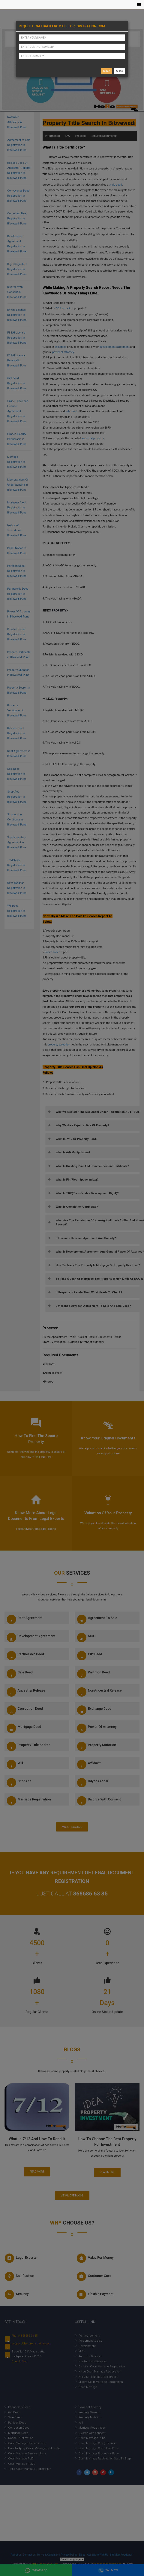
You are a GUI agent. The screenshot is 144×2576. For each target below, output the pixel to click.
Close (119, 54)
